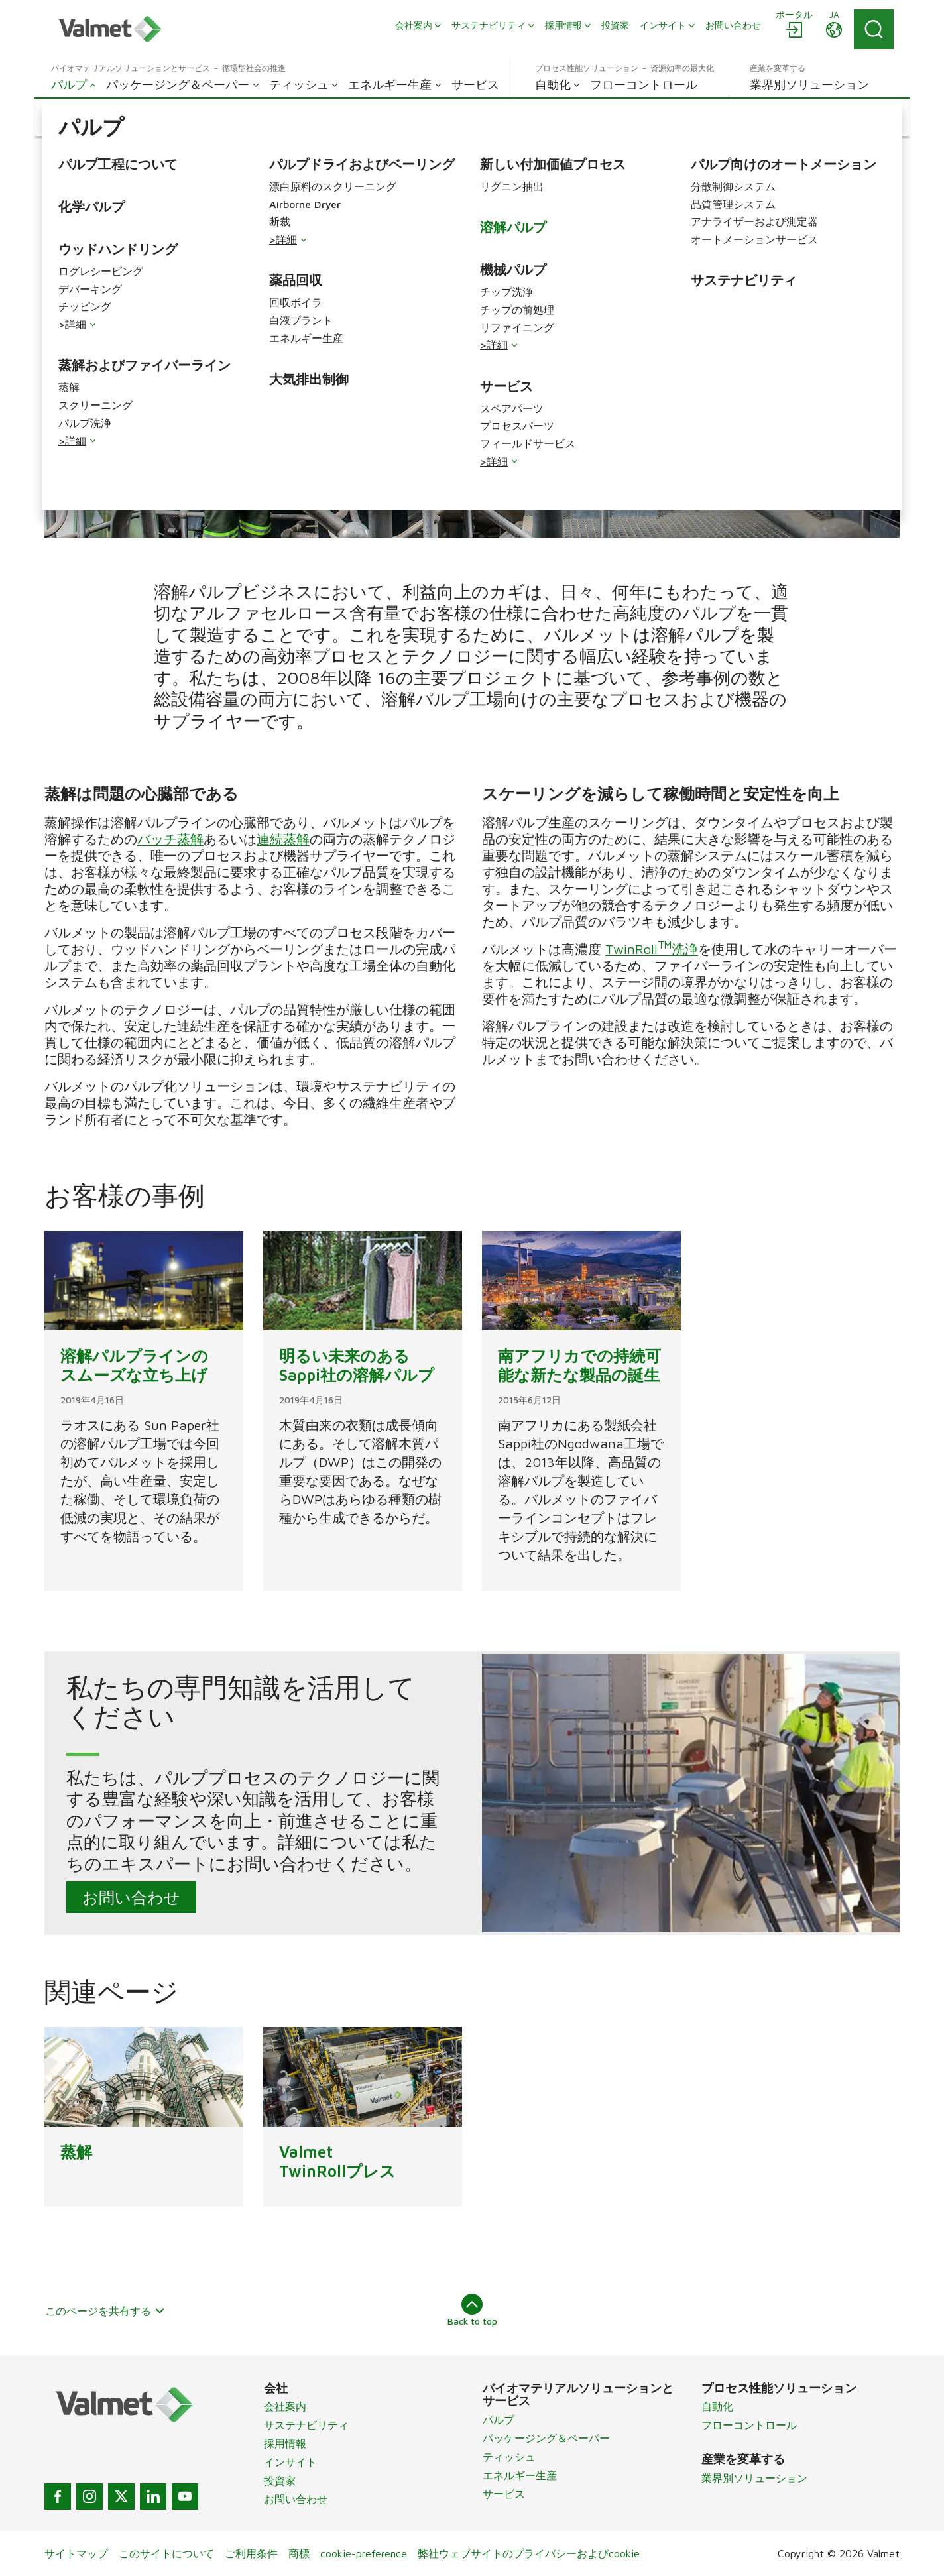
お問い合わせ (131, 1897)
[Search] (874, 29)
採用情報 (285, 2443)
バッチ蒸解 (170, 839)
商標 (299, 2553)
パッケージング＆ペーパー (546, 2438)
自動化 (717, 2406)
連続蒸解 (283, 839)
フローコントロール (749, 2425)
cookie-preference (363, 2553)
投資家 (280, 2481)
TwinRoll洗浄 (651, 949)
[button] (81, 117)
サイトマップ (76, 2553)
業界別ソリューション (754, 2478)
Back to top (472, 2310)
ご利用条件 (251, 2553)
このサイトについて (166, 2553)
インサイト (290, 2462)
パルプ (498, 2420)
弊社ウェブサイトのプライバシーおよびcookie (529, 2553)
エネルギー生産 (520, 2475)
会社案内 (285, 2406)
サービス (504, 2494)
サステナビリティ (306, 2425)
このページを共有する (105, 2311)
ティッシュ (509, 2457)
